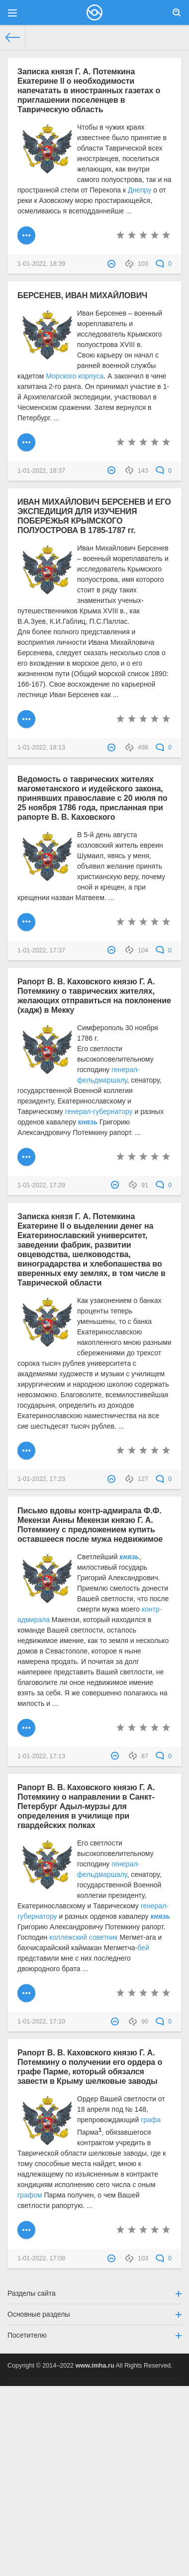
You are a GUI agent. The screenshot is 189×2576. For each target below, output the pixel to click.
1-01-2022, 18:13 (41, 747)
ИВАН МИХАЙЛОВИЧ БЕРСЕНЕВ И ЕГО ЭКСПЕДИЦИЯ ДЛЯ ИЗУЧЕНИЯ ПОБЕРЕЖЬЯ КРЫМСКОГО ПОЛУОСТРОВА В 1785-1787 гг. (94, 516)
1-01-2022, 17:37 (41, 950)
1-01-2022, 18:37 (41, 470)
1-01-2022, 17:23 (41, 1478)
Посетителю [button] (94, 2335)
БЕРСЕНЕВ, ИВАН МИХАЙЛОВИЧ (82, 295)
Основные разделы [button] (94, 2314)
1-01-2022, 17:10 (41, 2021)
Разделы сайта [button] (94, 2293)
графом (29, 2195)
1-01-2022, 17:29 (41, 1185)
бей (143, 1948)
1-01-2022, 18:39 (41, 263)
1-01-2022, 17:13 (41, 1756)
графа (151, 2120)
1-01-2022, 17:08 (41, 2258)
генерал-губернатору (99, 1111)
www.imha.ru (95, 2365)
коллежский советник (83, 1937)
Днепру (139, 190)
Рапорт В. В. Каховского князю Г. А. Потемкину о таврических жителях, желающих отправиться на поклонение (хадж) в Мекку (94, 995)
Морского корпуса (74, 376)
